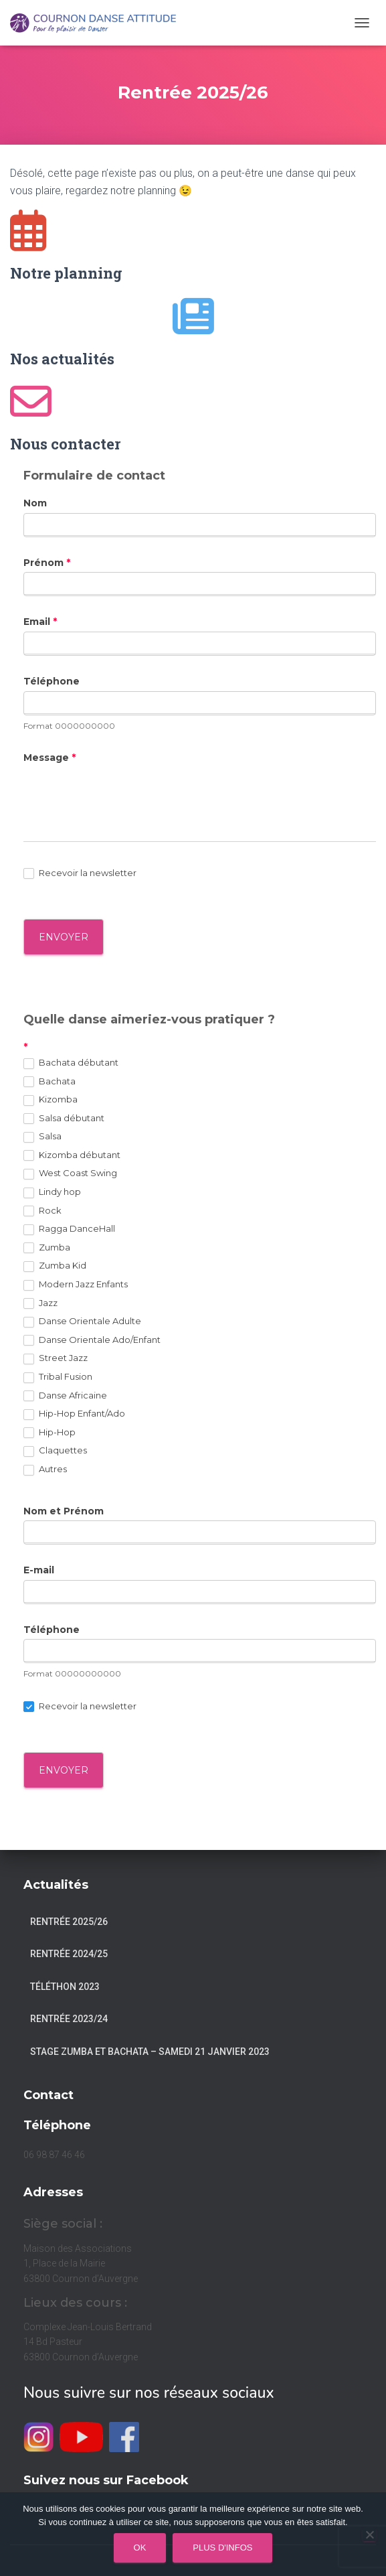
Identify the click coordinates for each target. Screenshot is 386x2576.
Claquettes (55, 1451)
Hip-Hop (49, 1433)
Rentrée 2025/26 (69, 1921)
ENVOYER (63, 937)
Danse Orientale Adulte (82, 1321)
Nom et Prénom (63, 1511)
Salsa (42, 1137)
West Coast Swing (70, 1173)
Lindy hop (52, 1192)
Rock (42, 1211)
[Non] (369, 2534)
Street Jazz (55, 1358)
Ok (140, 2548)
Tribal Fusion (57, 1377)
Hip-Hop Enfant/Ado (74, 1414)
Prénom (46, 563)
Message (49, 758)
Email (40, 622)
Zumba (46, 1248)
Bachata (49, 1082)
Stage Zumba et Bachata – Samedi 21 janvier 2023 (150, 2051)
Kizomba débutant (71, 1155)
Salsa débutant (63, 1119)
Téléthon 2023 (65, 1986)
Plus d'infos (222, 2548)
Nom (35, 503)
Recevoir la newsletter (79, 873)
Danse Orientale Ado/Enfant (92, 1340)
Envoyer (63, 1770)
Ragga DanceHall (69, 1229)
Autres (45, 1469)
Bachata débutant (70, 1063)
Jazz (40, 1303)
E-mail (38, 1570)
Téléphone (51, 681)
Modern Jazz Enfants (75, 1285)
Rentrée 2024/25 (69, 1953)
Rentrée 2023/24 (69, 2018)
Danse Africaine (65, 1396)
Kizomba (50, 1100)
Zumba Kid (54, 1266)
